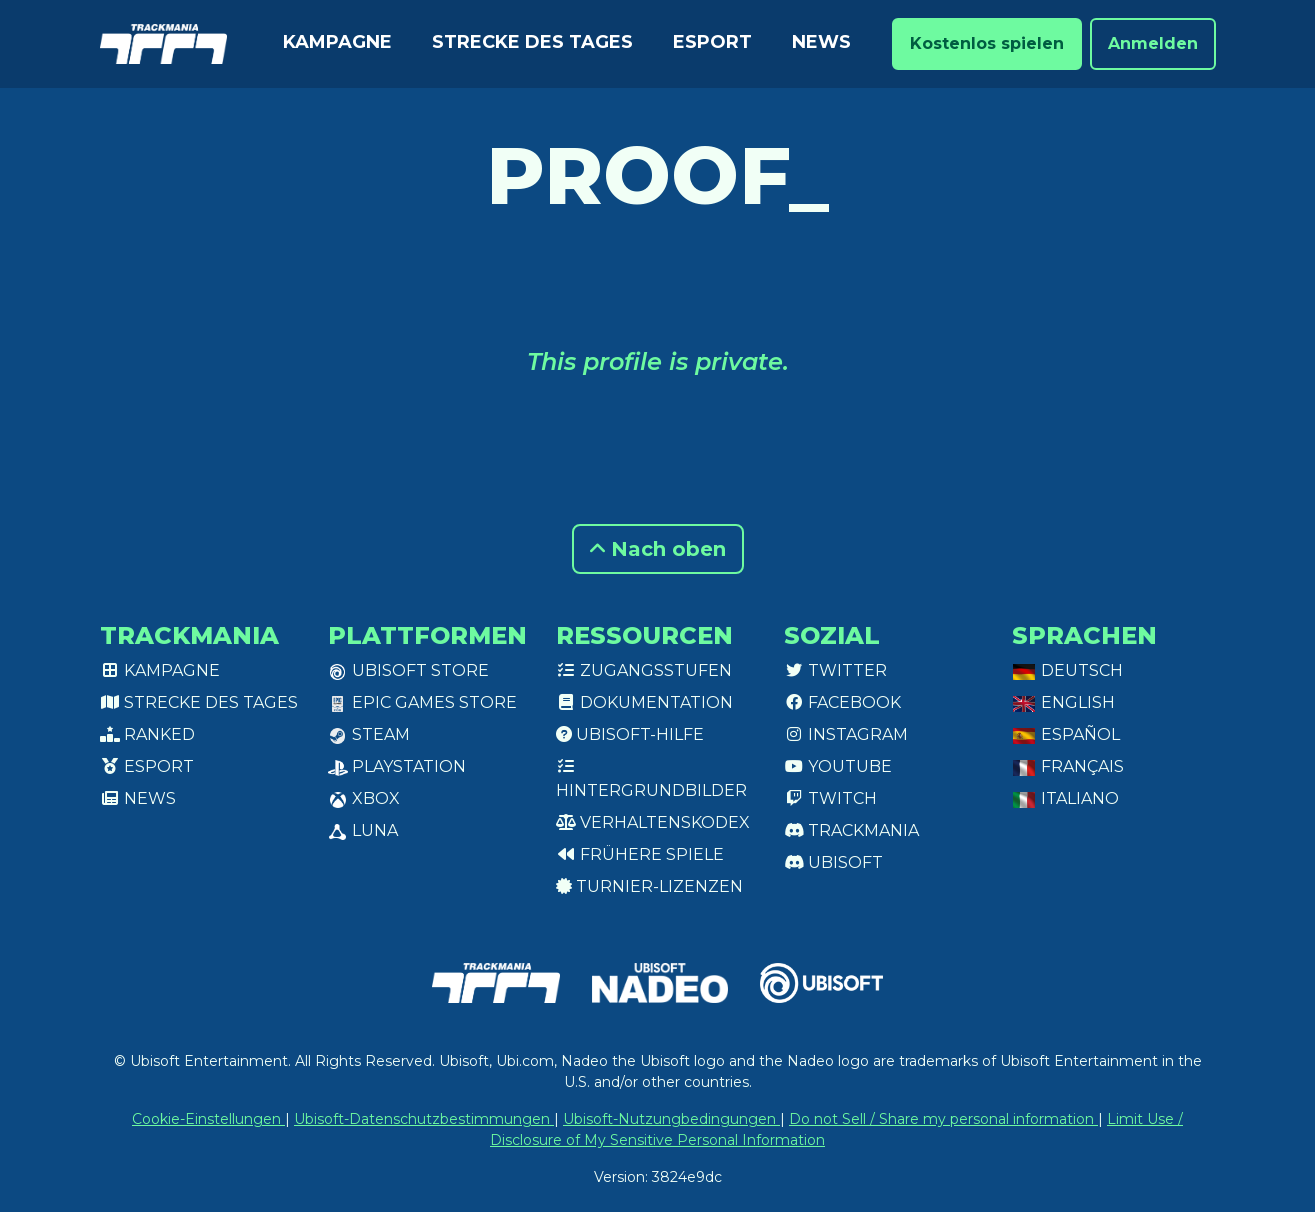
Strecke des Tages (532, 42)
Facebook (842, 702)
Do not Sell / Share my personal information (943, 1119)
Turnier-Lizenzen (649, 886)
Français (1068, 766)
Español (1066, 734)
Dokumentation (644, 702)
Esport (712, 42)
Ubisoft (833, 862)
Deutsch (1067, 670)
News (821, 42)
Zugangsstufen (644, 670)
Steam (369, 734)
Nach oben (658, 549)
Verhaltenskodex (653, 822)
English (1063, 702)
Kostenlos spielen (987, 43)
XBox (364, 798)
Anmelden (1153, 43)
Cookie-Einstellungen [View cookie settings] (208, 1119)
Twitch (830, 798)
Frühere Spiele (640, 854)
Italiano (1065, 798)
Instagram (846, 734)
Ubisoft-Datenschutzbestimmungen (424, 1119)
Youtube (838, 766)
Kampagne (337, 42)
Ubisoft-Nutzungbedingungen (671, 1119)
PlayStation (397, 766)
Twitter (835, 670)
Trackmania (851, 830)
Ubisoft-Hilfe (630, 734)
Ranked (147, 734)
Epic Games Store (422, 702)
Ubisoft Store (408, 670)
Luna (363, 830)
